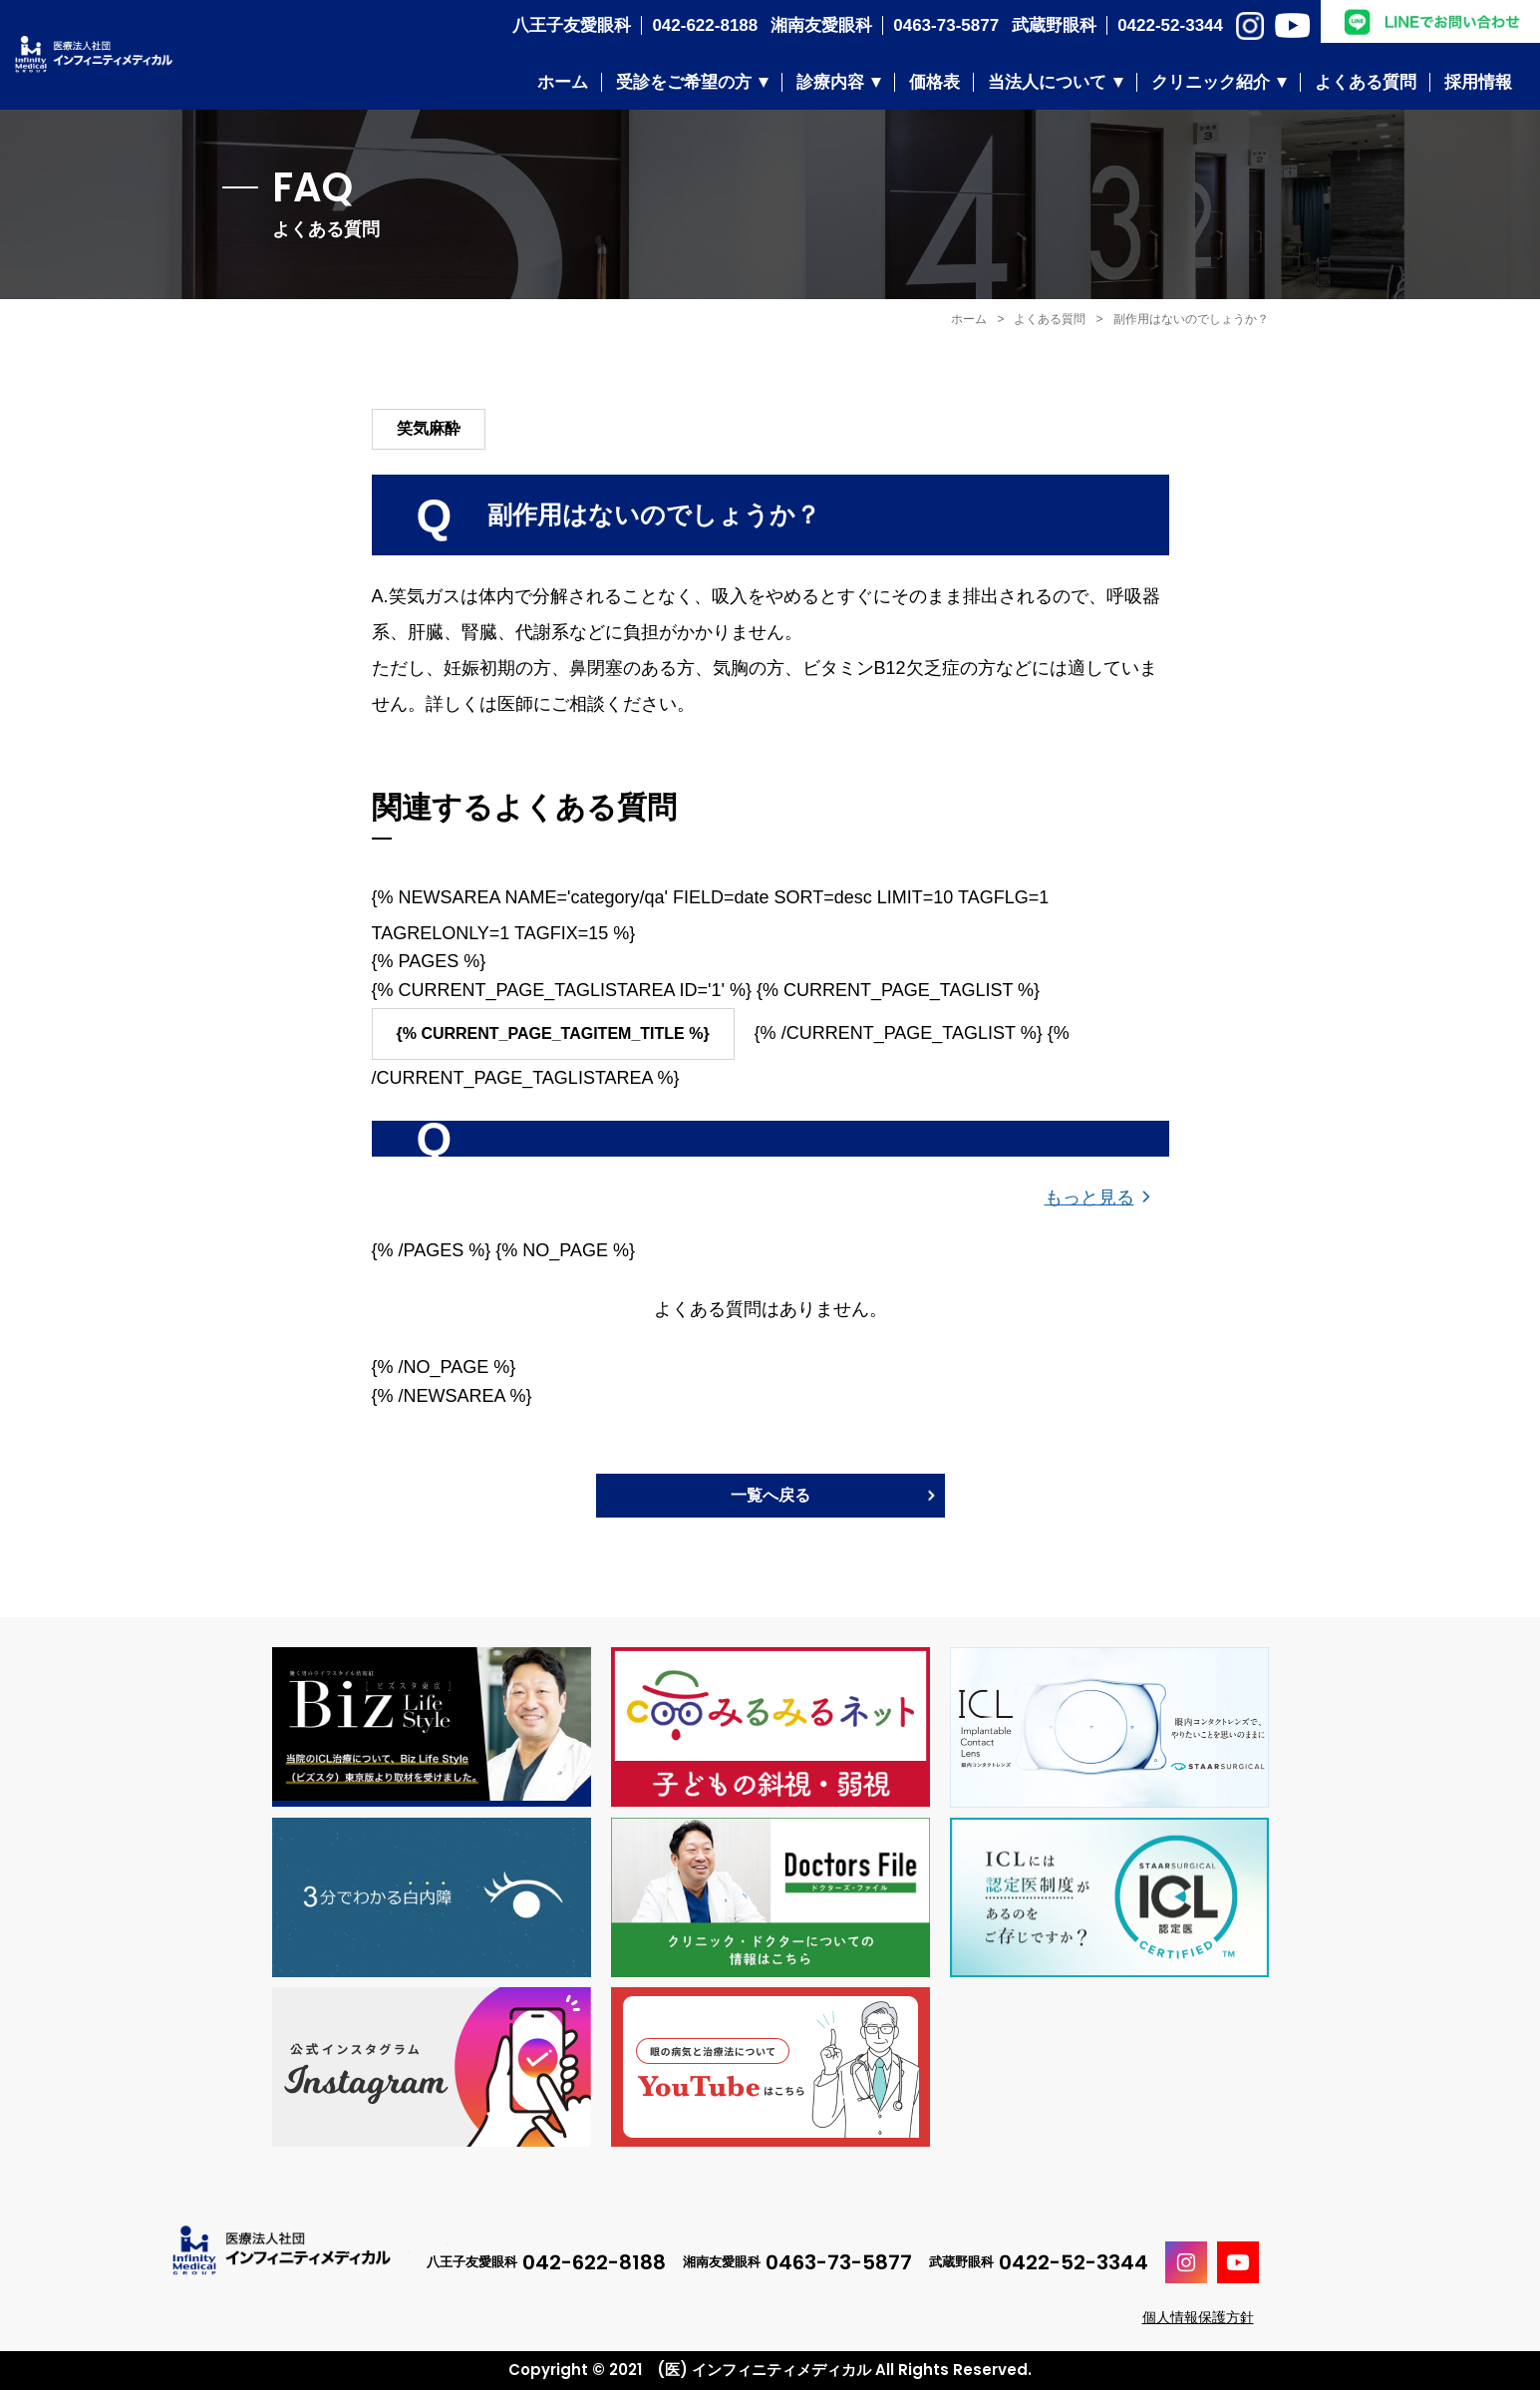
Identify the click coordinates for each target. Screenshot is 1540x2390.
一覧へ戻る (770, 1495)
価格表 (934, 82)
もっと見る (1089, 1197)
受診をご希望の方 (684, 82)
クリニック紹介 (1210, 82)
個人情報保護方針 (1198, 2317)
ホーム (562, 82)
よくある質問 (1365, 82)
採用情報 (1478, 82)
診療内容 (830, 82)
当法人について (1047, 82)
